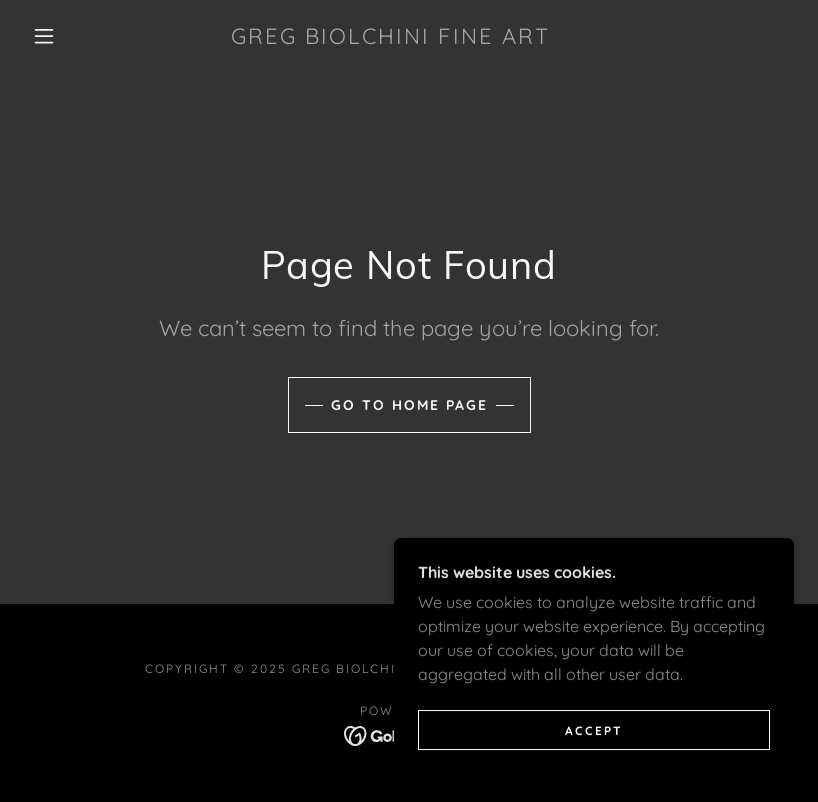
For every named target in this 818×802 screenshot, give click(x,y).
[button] (44, 36)
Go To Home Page (409, 405)
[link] (390, 38)
